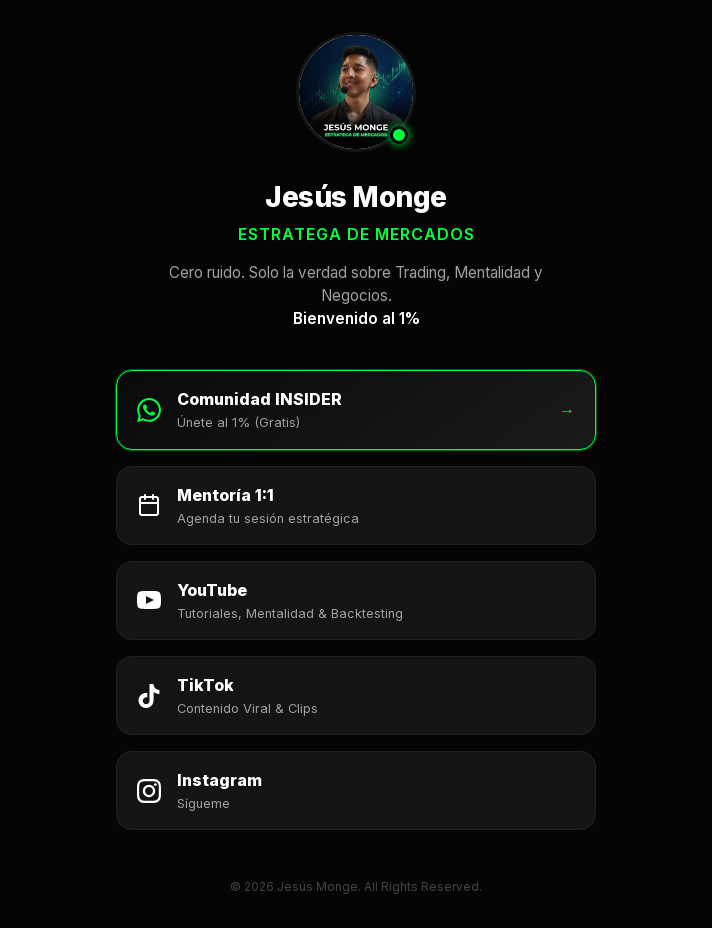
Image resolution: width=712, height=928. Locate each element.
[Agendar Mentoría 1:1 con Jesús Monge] (356, 505)
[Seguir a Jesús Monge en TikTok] (356, 695)
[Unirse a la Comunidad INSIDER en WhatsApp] (356, 409)
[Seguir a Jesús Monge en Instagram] (356, 790)
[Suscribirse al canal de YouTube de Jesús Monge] (356, 600)
